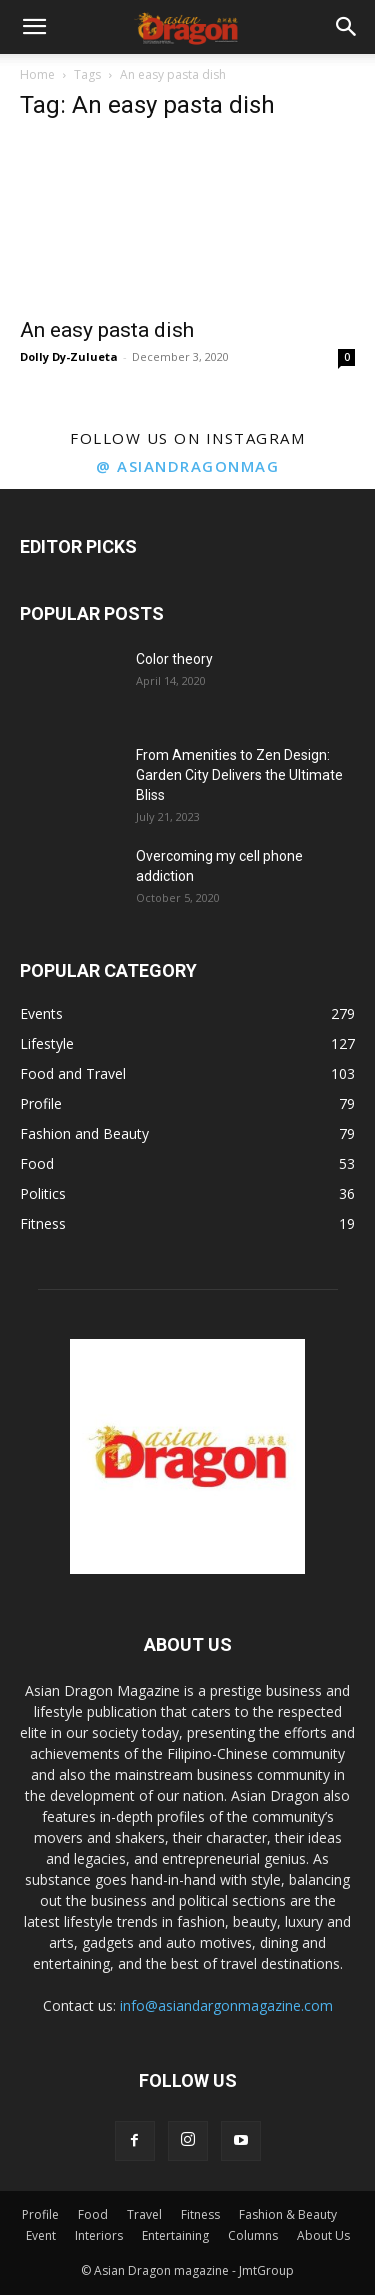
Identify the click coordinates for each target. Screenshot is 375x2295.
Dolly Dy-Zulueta (69, 356)
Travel (144, 2214)
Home (37, 74)
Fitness (200, 2214)
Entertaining (175, 2235)
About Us (323, 2235)
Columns (253, 2235)
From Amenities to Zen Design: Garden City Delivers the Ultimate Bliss (239, 775)
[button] (34, 27)
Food (93, 2214)
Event (41, 2235)
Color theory (174, 659)
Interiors (99, 2235)
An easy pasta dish (107, 330)
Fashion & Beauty (288, 2214)
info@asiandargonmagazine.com (226, 2005)
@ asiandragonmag (187, 466)
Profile (40, 2214)
